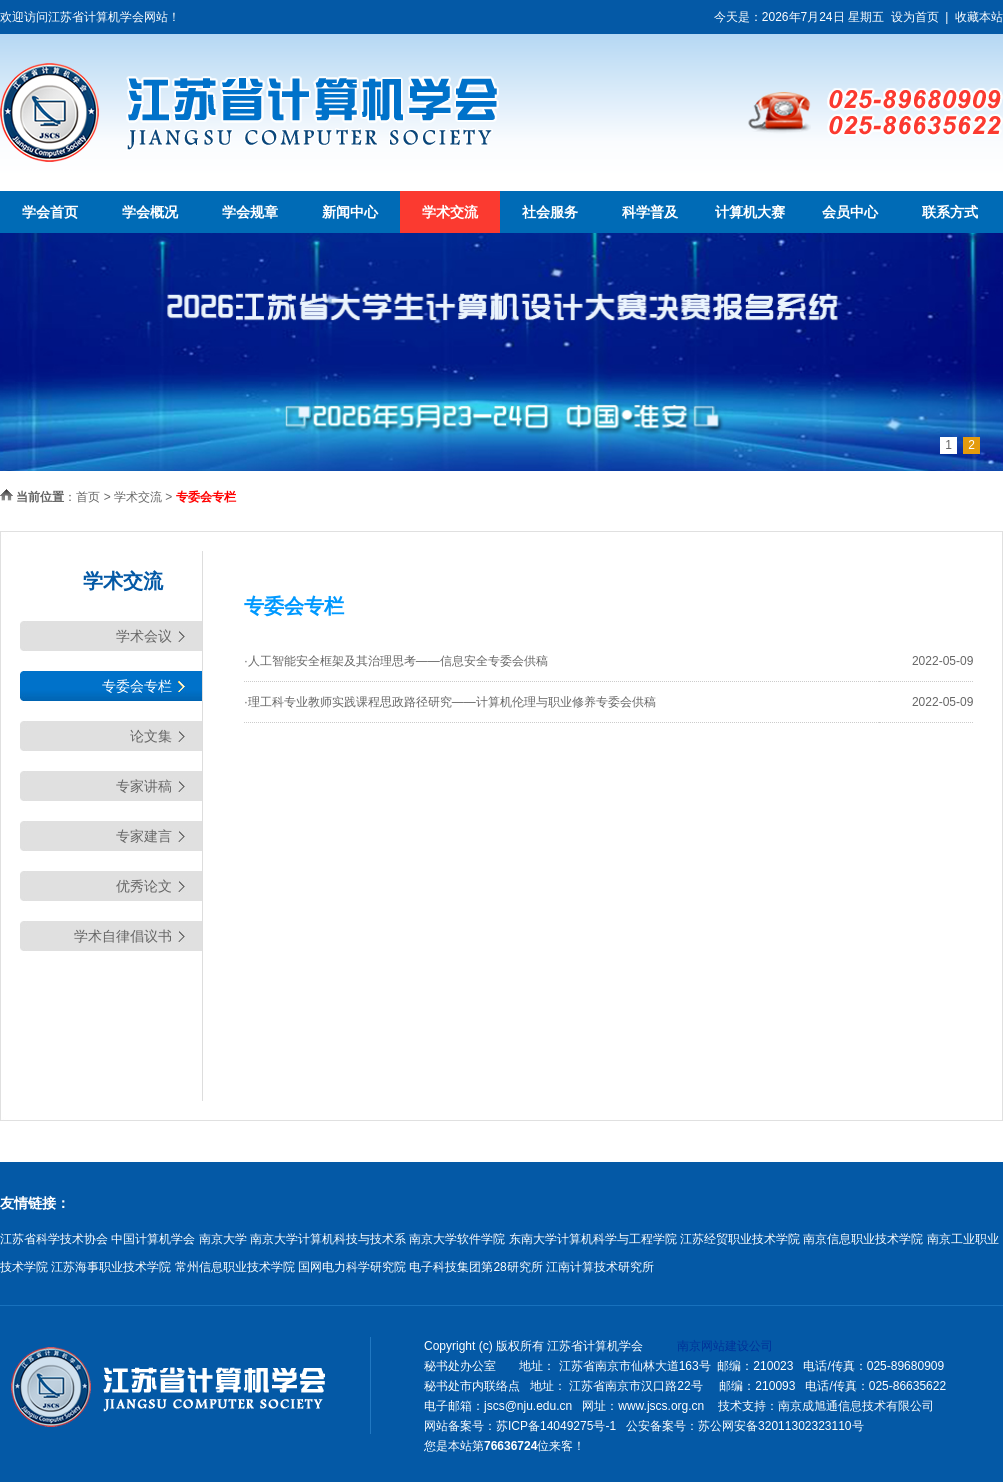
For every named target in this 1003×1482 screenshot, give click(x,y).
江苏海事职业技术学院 (111, 1267)
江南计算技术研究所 (600, 1267)
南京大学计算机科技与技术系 (328, 1239)
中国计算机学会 (153, 1239)
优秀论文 (144, 886)
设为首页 (915, 17)
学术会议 (144, 636)
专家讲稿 (144, 786)
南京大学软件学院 (457, 1239)
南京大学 (223, 1239)
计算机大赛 (750, 212)
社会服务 (550, 212)
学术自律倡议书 (123, 936)
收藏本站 (979, 17)
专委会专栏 (137, 686)
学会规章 (250, 212)
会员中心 (850, 212)
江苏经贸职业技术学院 (740, 1239)
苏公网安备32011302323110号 (780, 1426)
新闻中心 (350, 212)
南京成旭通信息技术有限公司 (856, 1406)
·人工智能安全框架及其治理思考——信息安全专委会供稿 (395, 661)
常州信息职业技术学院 (235, 1267)
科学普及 (650, 212)
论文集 (151, 736)
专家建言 (144, 836)
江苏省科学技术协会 (54, 1239)
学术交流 (450, 212)
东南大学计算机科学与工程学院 (593, 1239)
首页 (88, 497)
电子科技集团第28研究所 (475, 1267)
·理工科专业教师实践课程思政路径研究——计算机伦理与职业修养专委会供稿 (449, 702)
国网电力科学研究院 (352, 1267)
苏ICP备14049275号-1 (556, 1426)
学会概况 (150, 212)
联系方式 (950, 212)
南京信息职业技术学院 (863, 1239)
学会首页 (50, 212)
